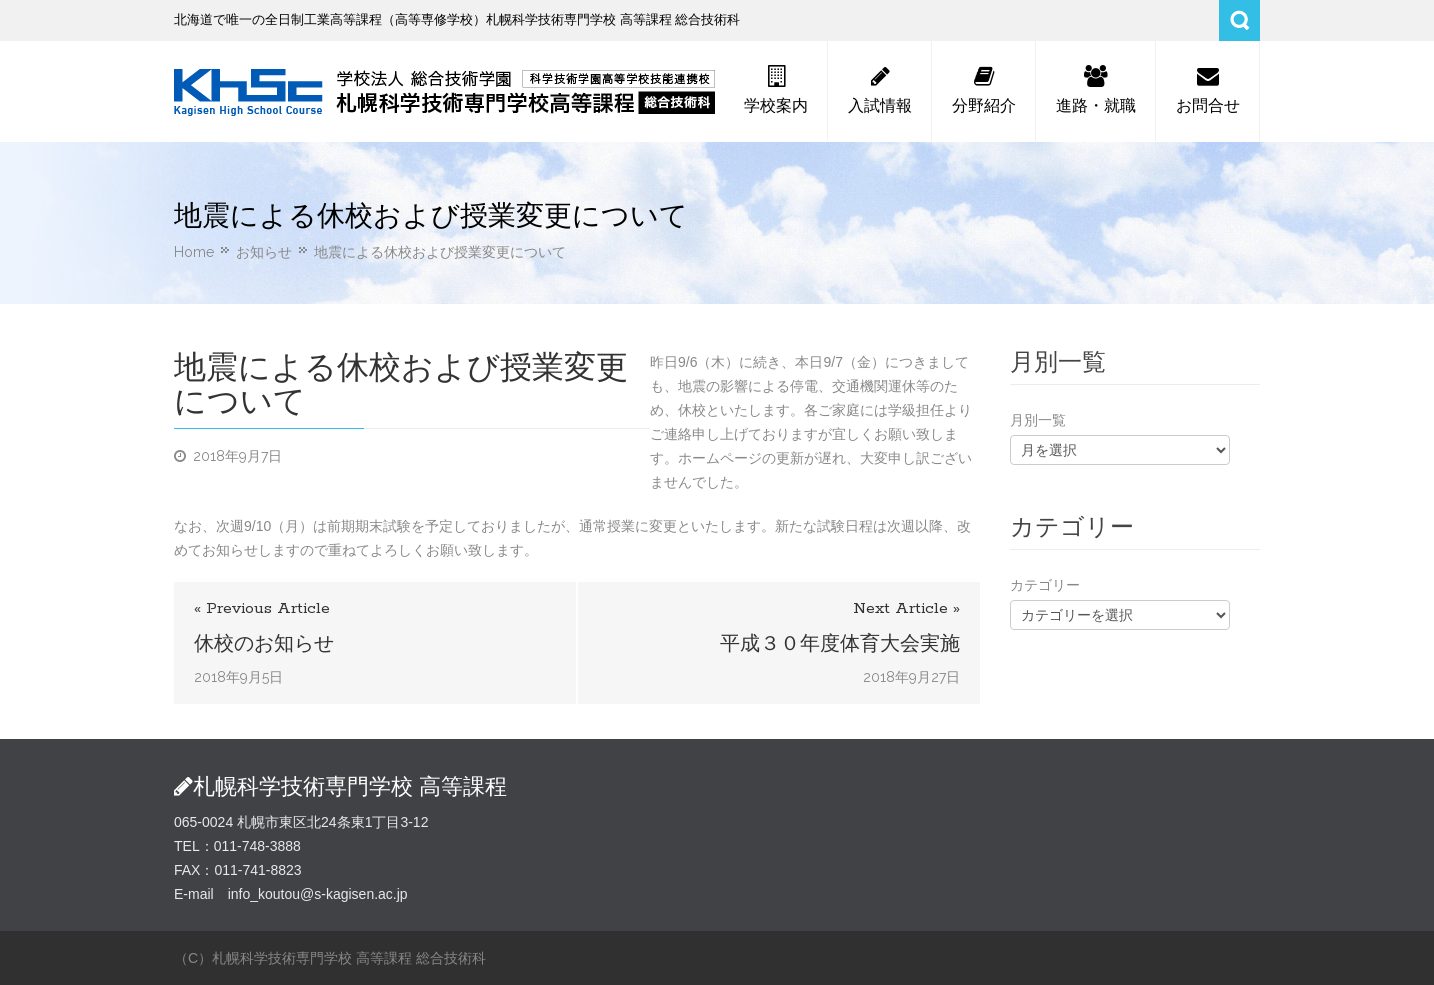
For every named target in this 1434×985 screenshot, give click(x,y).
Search (1239, 20)
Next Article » (906, 608)
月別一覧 (1038, 420)
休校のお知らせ (264, 643)
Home (194, 252)
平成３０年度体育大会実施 (840, 643)
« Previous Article (262, 608)
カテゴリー (1045, 585)
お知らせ (264, 252)
